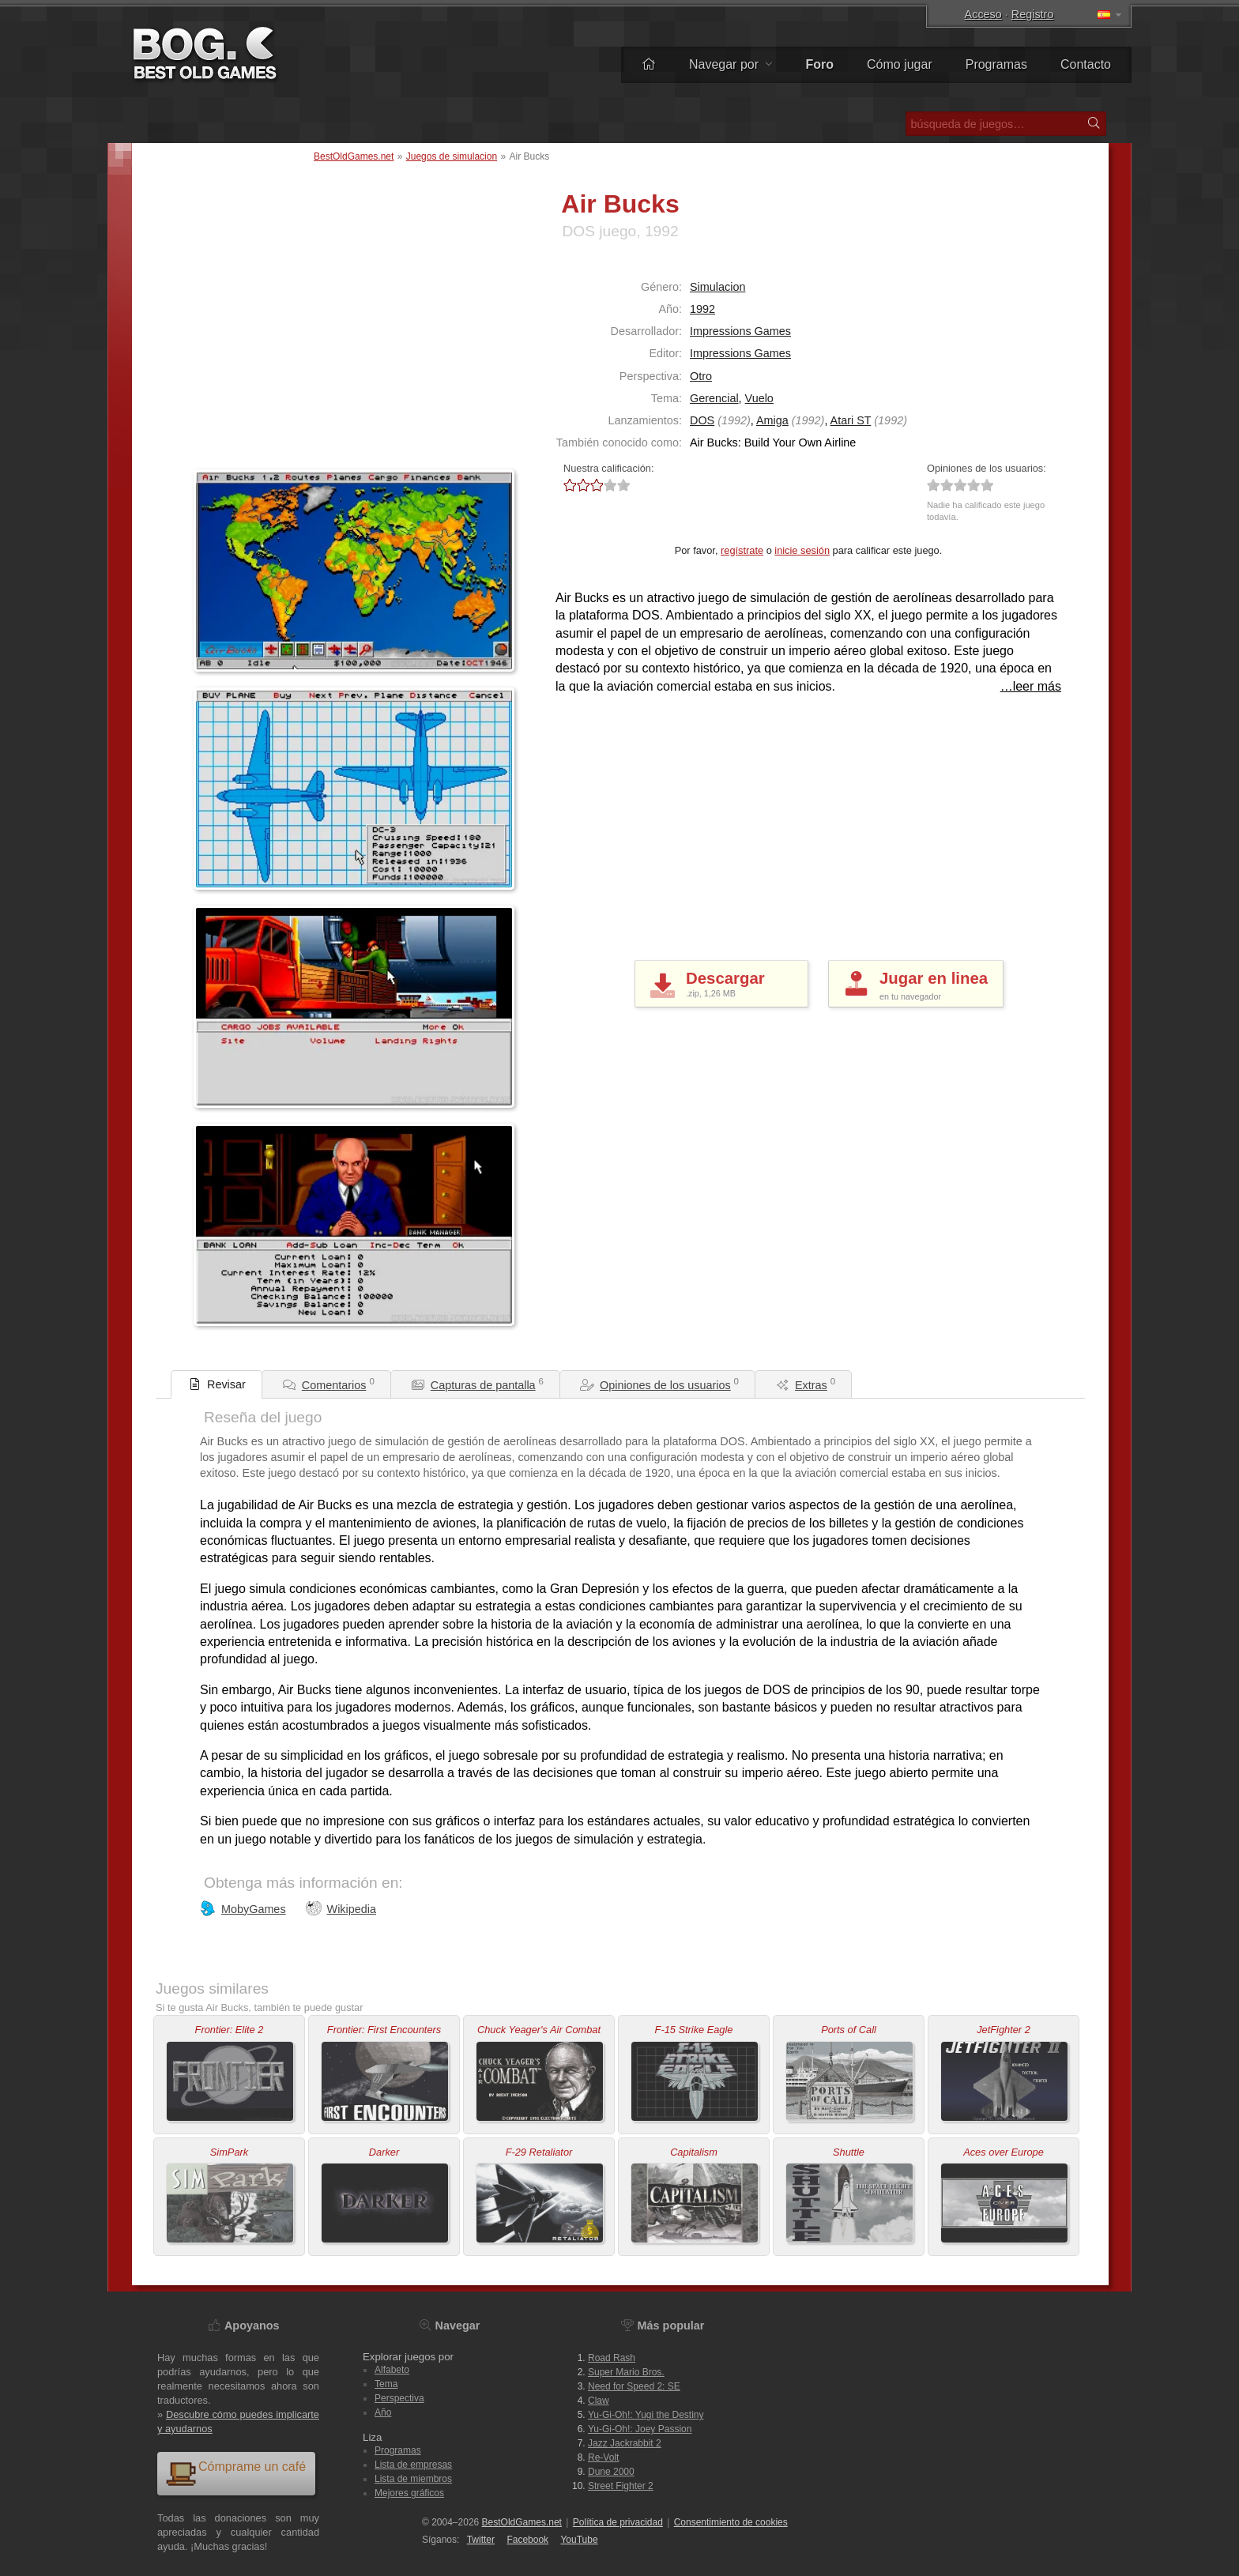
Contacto (1085, 64)
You (578, 2539)
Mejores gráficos (409, 2493)
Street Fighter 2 (620, 2485)
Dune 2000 (611, 2471)
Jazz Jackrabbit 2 (624, 2443)
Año (383, 2412)
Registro (1032, 14)
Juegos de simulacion (451, 156)
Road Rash (611, 2357)
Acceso (983, 14)
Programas (996, 64)
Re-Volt (603, 2457)
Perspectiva (399, 2398)
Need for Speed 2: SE (634, 2386)
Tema (386, 2384)
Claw (598, 2400)
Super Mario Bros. (626, 2372)
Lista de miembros (413, 2478)
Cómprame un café (235, 2473)
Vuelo (759, 398)
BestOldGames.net (354, 156)
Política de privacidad (618, 2522)
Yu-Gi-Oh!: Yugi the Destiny (646, 2414)
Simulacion (717, 287)
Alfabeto (392, 2369)
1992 (702, 309)
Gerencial (714, 398)
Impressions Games (740, 331)
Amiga (772, 420)
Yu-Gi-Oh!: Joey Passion (639, 2429)
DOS (702, 420)
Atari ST (851, 420)
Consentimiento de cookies (731, 2522)
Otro (701, 376)
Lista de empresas (413, 2464)
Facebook (527, 2539)
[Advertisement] (292, 362)
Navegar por (731, 64)
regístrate (742, 550)
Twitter (481, 2539)
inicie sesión (802, 550)
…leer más (1030, 686)
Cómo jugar (899, 64)
